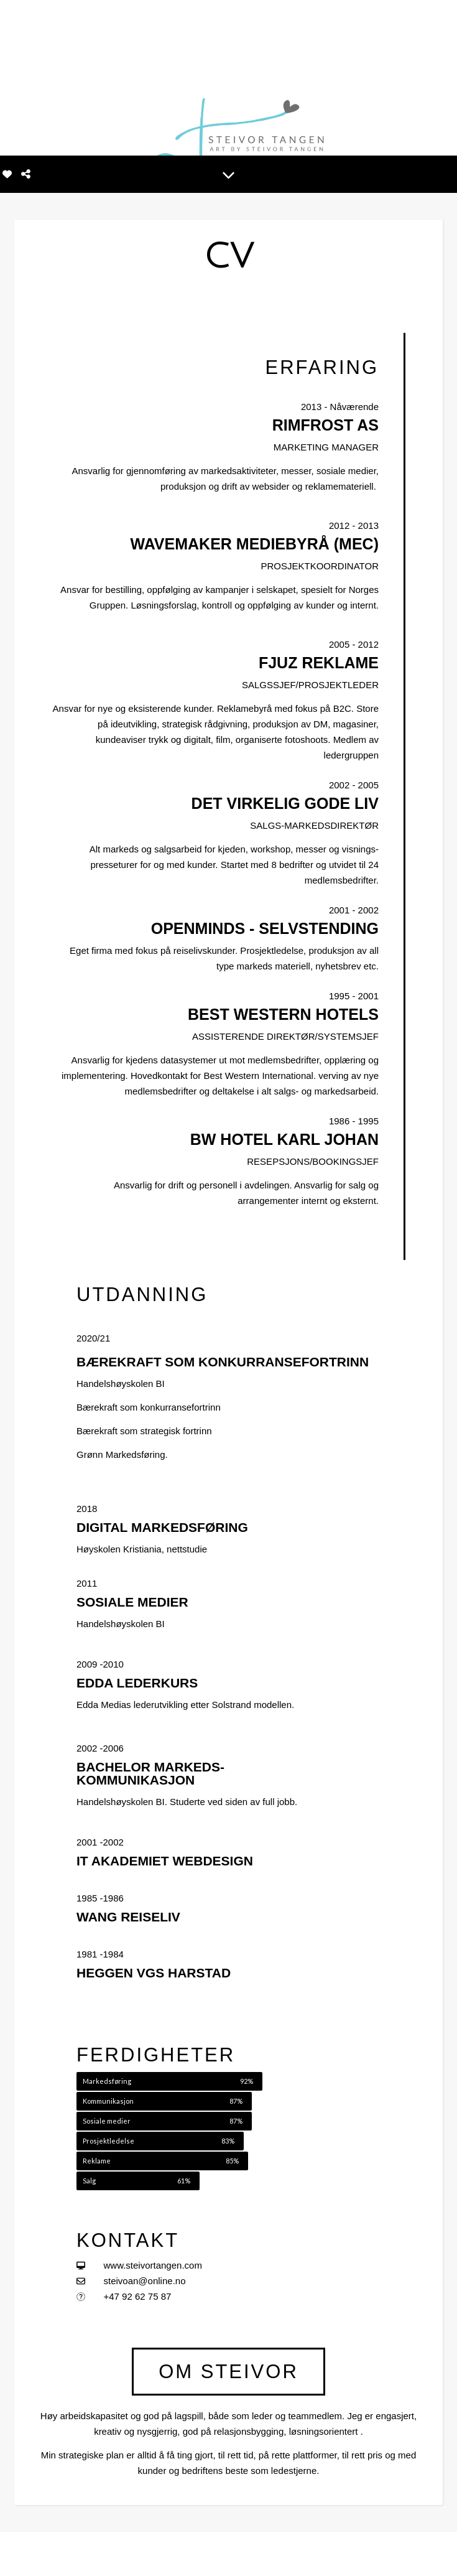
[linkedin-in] (56, 2554)
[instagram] (36, 2554)
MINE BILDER (206, 2553)
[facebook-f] (18, 2554)
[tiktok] (75, 2554)
